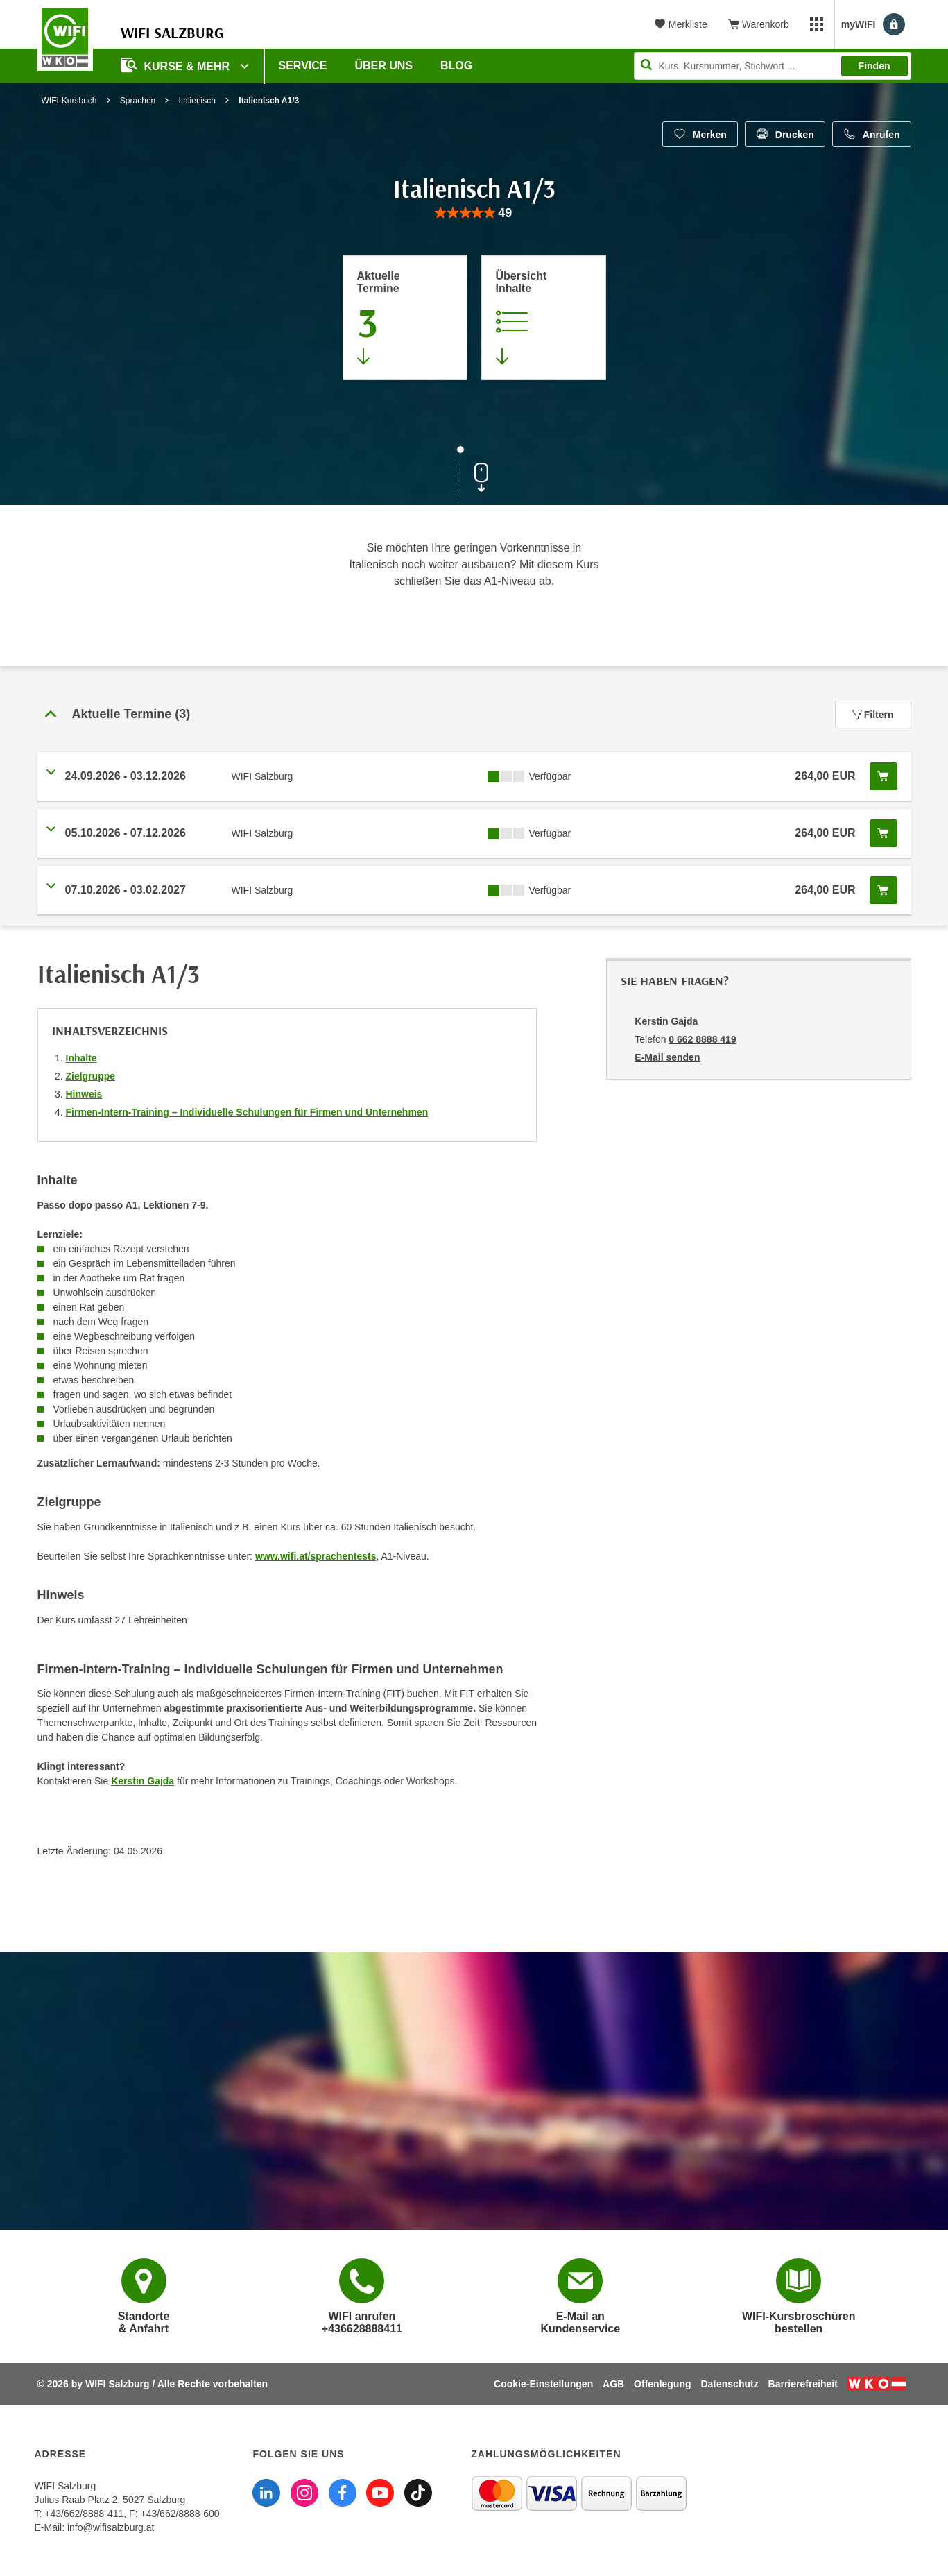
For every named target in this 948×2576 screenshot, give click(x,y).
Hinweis (84, 1094)
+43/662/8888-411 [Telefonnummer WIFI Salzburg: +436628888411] (83, 2513)
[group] (474, 213)
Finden (874, 65)
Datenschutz (729, 2383)
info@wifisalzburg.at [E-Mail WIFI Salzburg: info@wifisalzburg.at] (111, 2527)
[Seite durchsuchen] (772, 66)
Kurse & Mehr (177, 65)
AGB (613, 2383)
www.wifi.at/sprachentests (316, 1556)
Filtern (873, 714)
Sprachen (137, 100)
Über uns (383, 65)
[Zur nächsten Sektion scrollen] (474, 477)
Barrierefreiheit (803, 2383)
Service (303, 65)
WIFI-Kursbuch (69, 100)
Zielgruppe (91, 1076)
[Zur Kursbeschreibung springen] (543, 317)
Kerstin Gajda (142, 1780)
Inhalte (81, 1058)
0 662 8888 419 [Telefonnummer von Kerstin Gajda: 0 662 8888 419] (702, 1039)
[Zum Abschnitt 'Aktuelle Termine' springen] (405, 317)
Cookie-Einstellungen (543, 2383)
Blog (456, 65)
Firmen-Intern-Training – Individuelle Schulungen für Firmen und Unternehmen (247, 1112)
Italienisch (197, 100)
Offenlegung (662, 2383)
